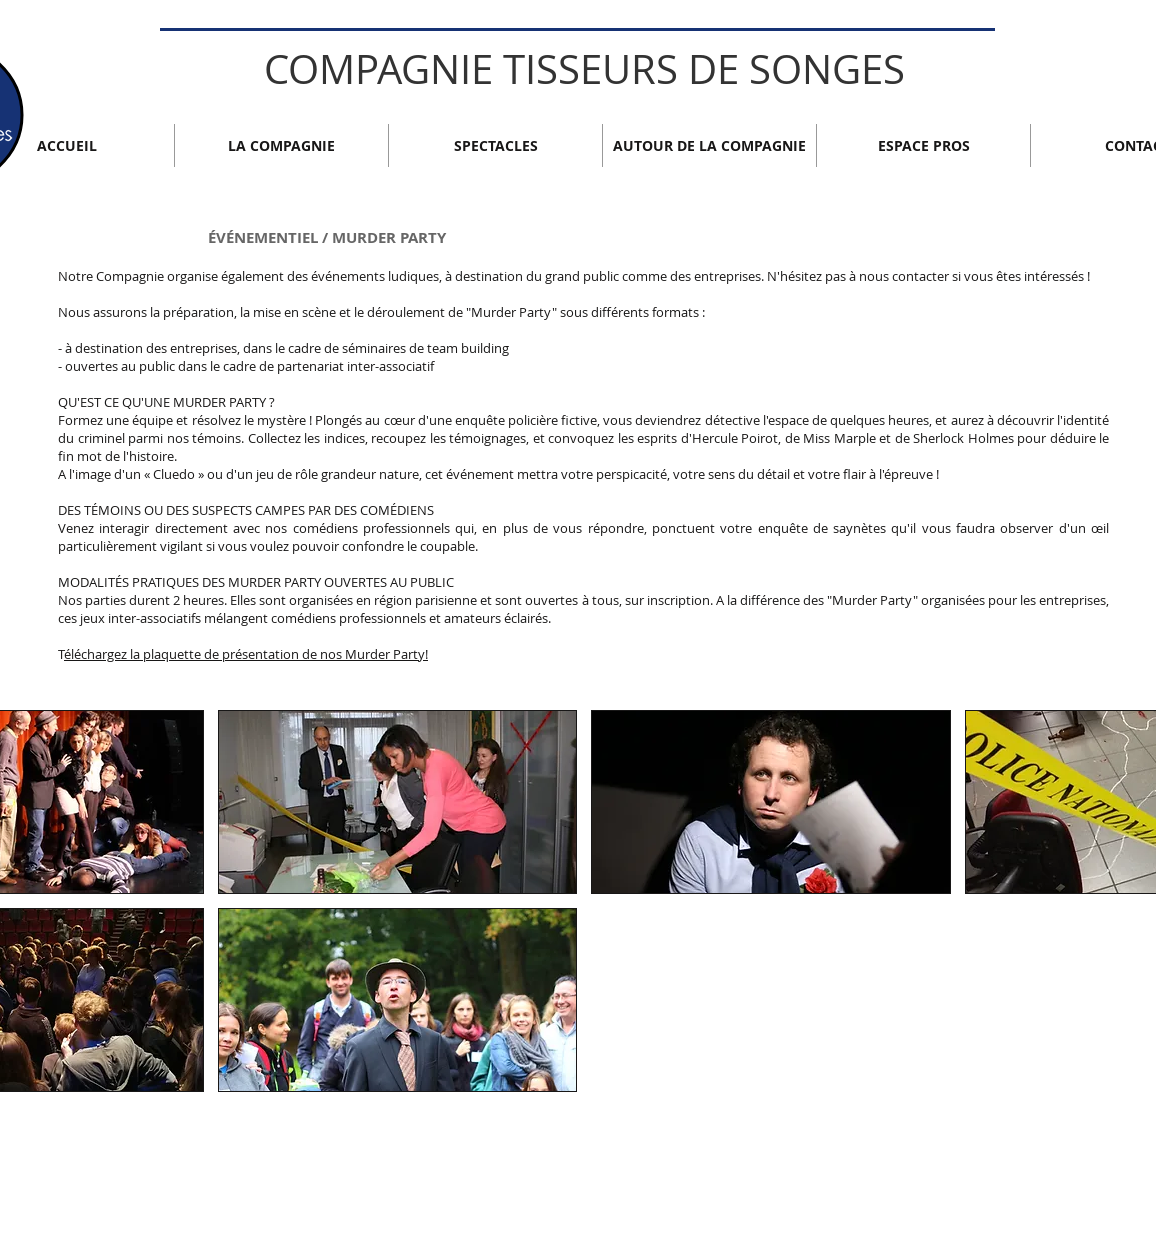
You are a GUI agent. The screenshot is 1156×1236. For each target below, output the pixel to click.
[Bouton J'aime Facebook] (997, 1151)
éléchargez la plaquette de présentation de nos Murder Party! (246, 654)
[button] (398, 1000)
